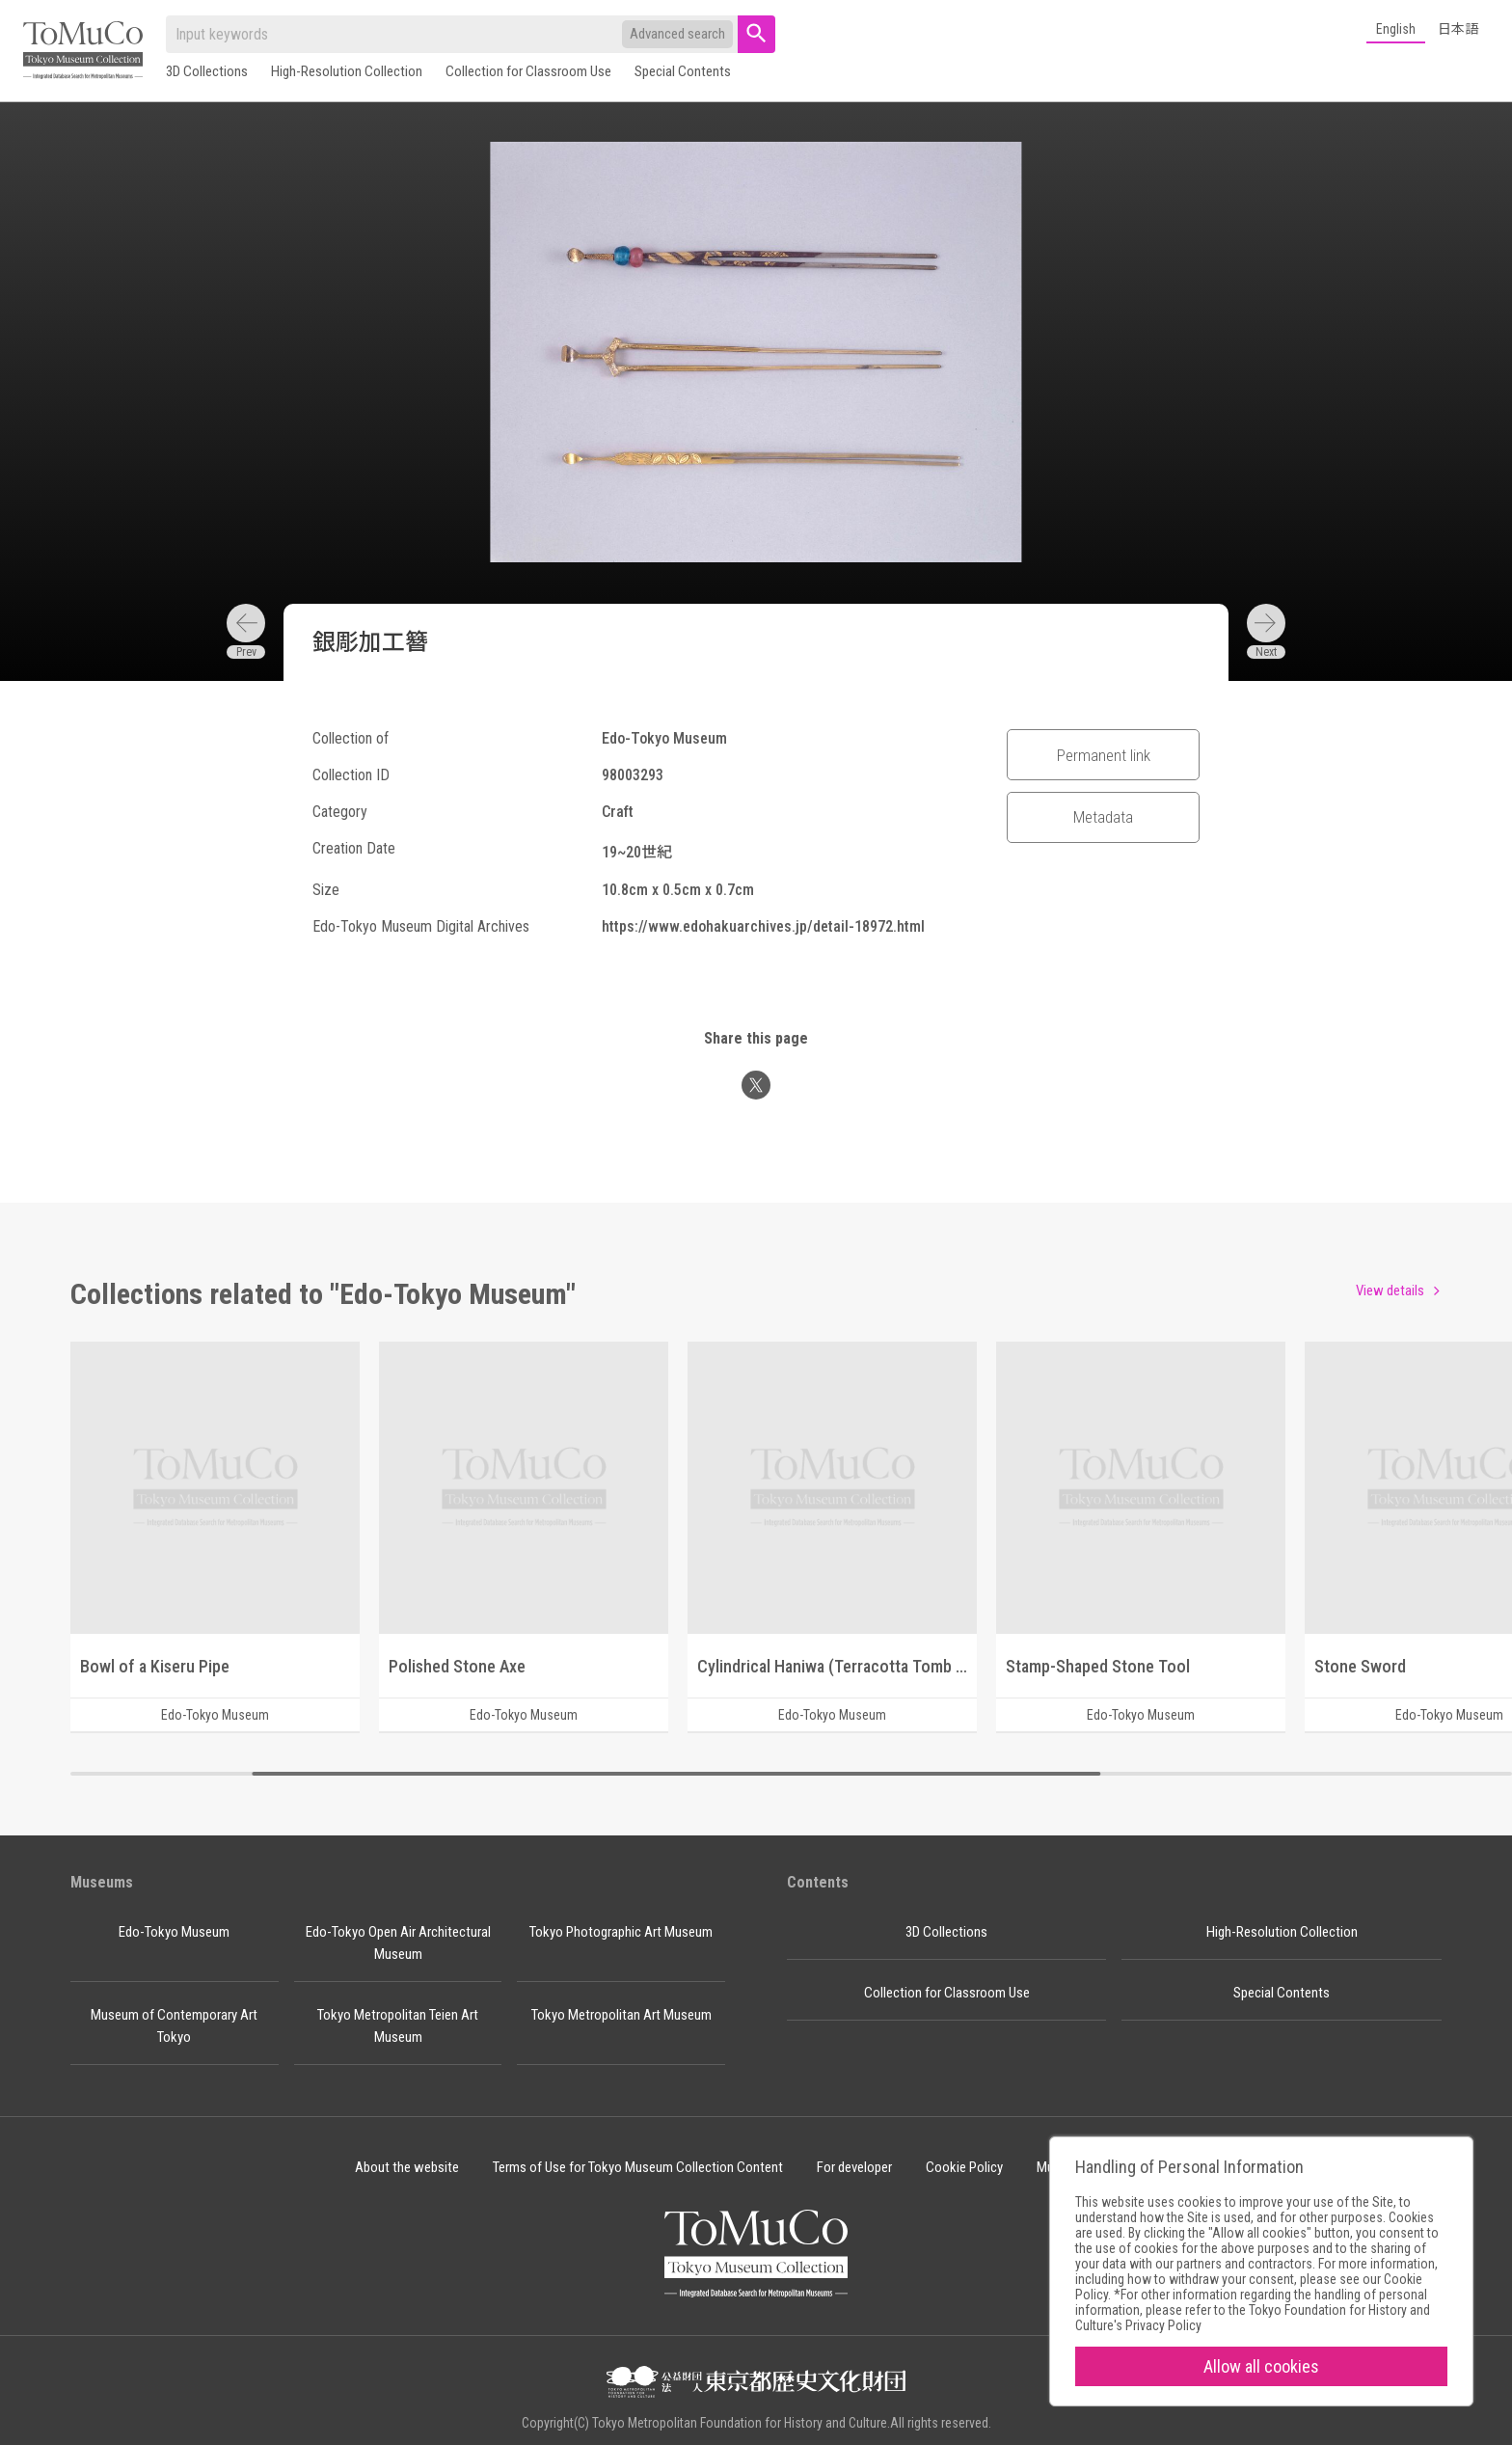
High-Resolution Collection (346, 71)
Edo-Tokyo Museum (174, 1932)
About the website (407, 2167)
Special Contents (682, 71)
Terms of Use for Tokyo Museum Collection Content (638, 2167)
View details (1390, 1290)
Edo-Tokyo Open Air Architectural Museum (398, 1943)
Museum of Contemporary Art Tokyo (174, 2026)
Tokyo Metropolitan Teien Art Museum (397, 2026)
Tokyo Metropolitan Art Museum (621, 2015)
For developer (854, 2167)
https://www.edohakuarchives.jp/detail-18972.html (763, 926)
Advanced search (677, 33)
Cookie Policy (964, 2167)
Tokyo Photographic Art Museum (621, 1932)
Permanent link (1103, 755)
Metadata (1103, 817)
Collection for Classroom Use (528, 71)
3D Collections (207, 71)
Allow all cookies (1261, 2366)
